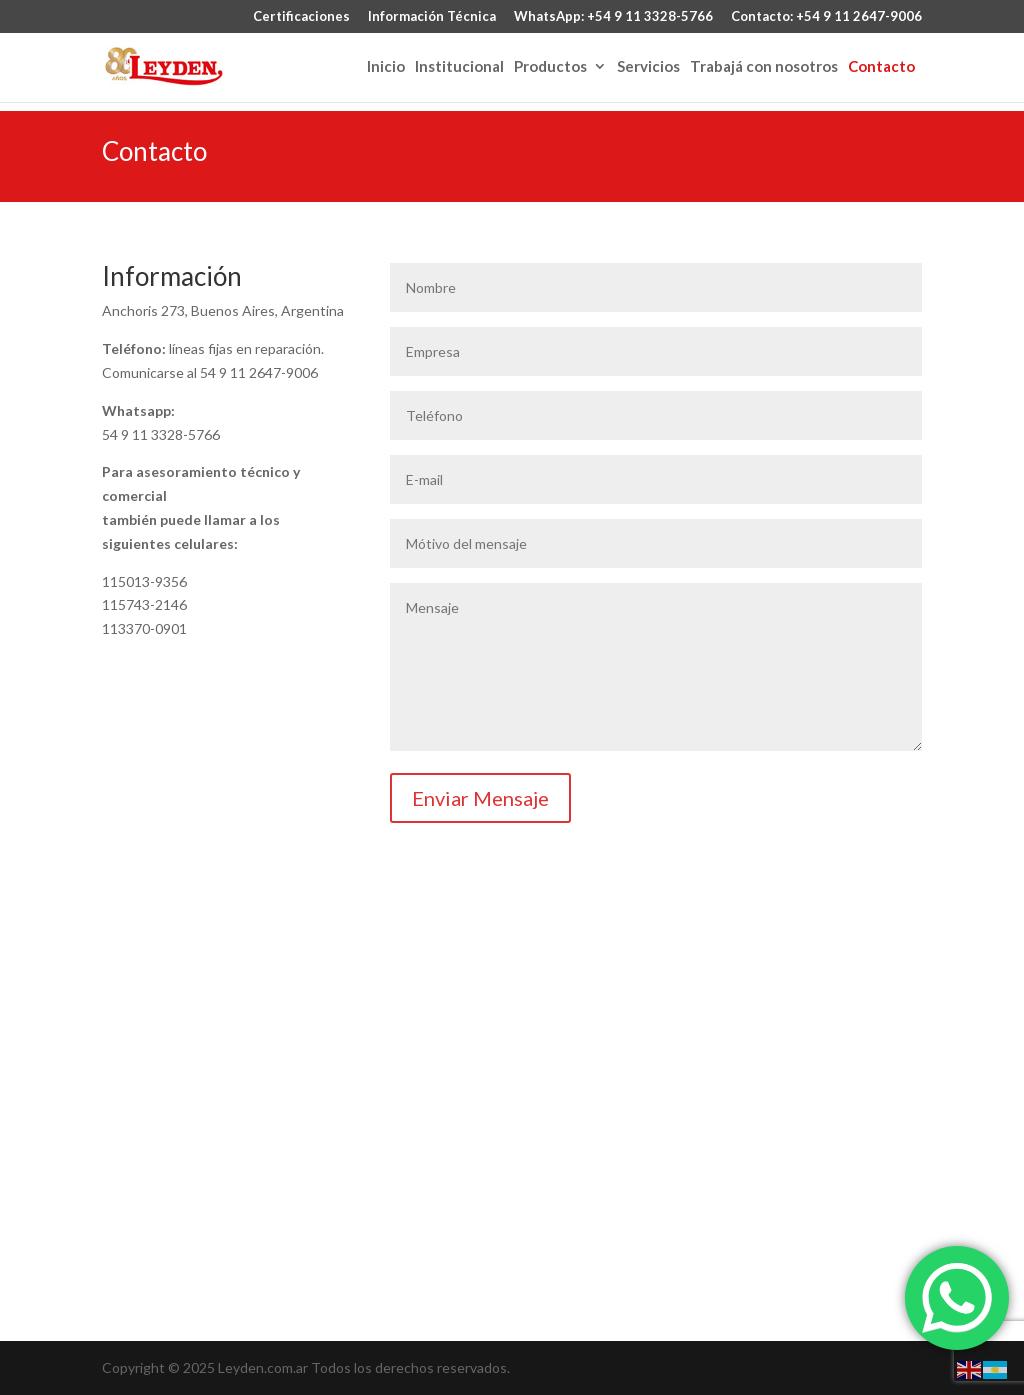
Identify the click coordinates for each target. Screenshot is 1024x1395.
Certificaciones (301, 17)
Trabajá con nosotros (764, 67)
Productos (550, 67)
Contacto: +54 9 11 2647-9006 (826, 17)
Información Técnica (432, 17)
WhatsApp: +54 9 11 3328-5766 (613, 17)
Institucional (459, 67)
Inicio (386, 67)
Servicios (648, 67)
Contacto (881, 67)
